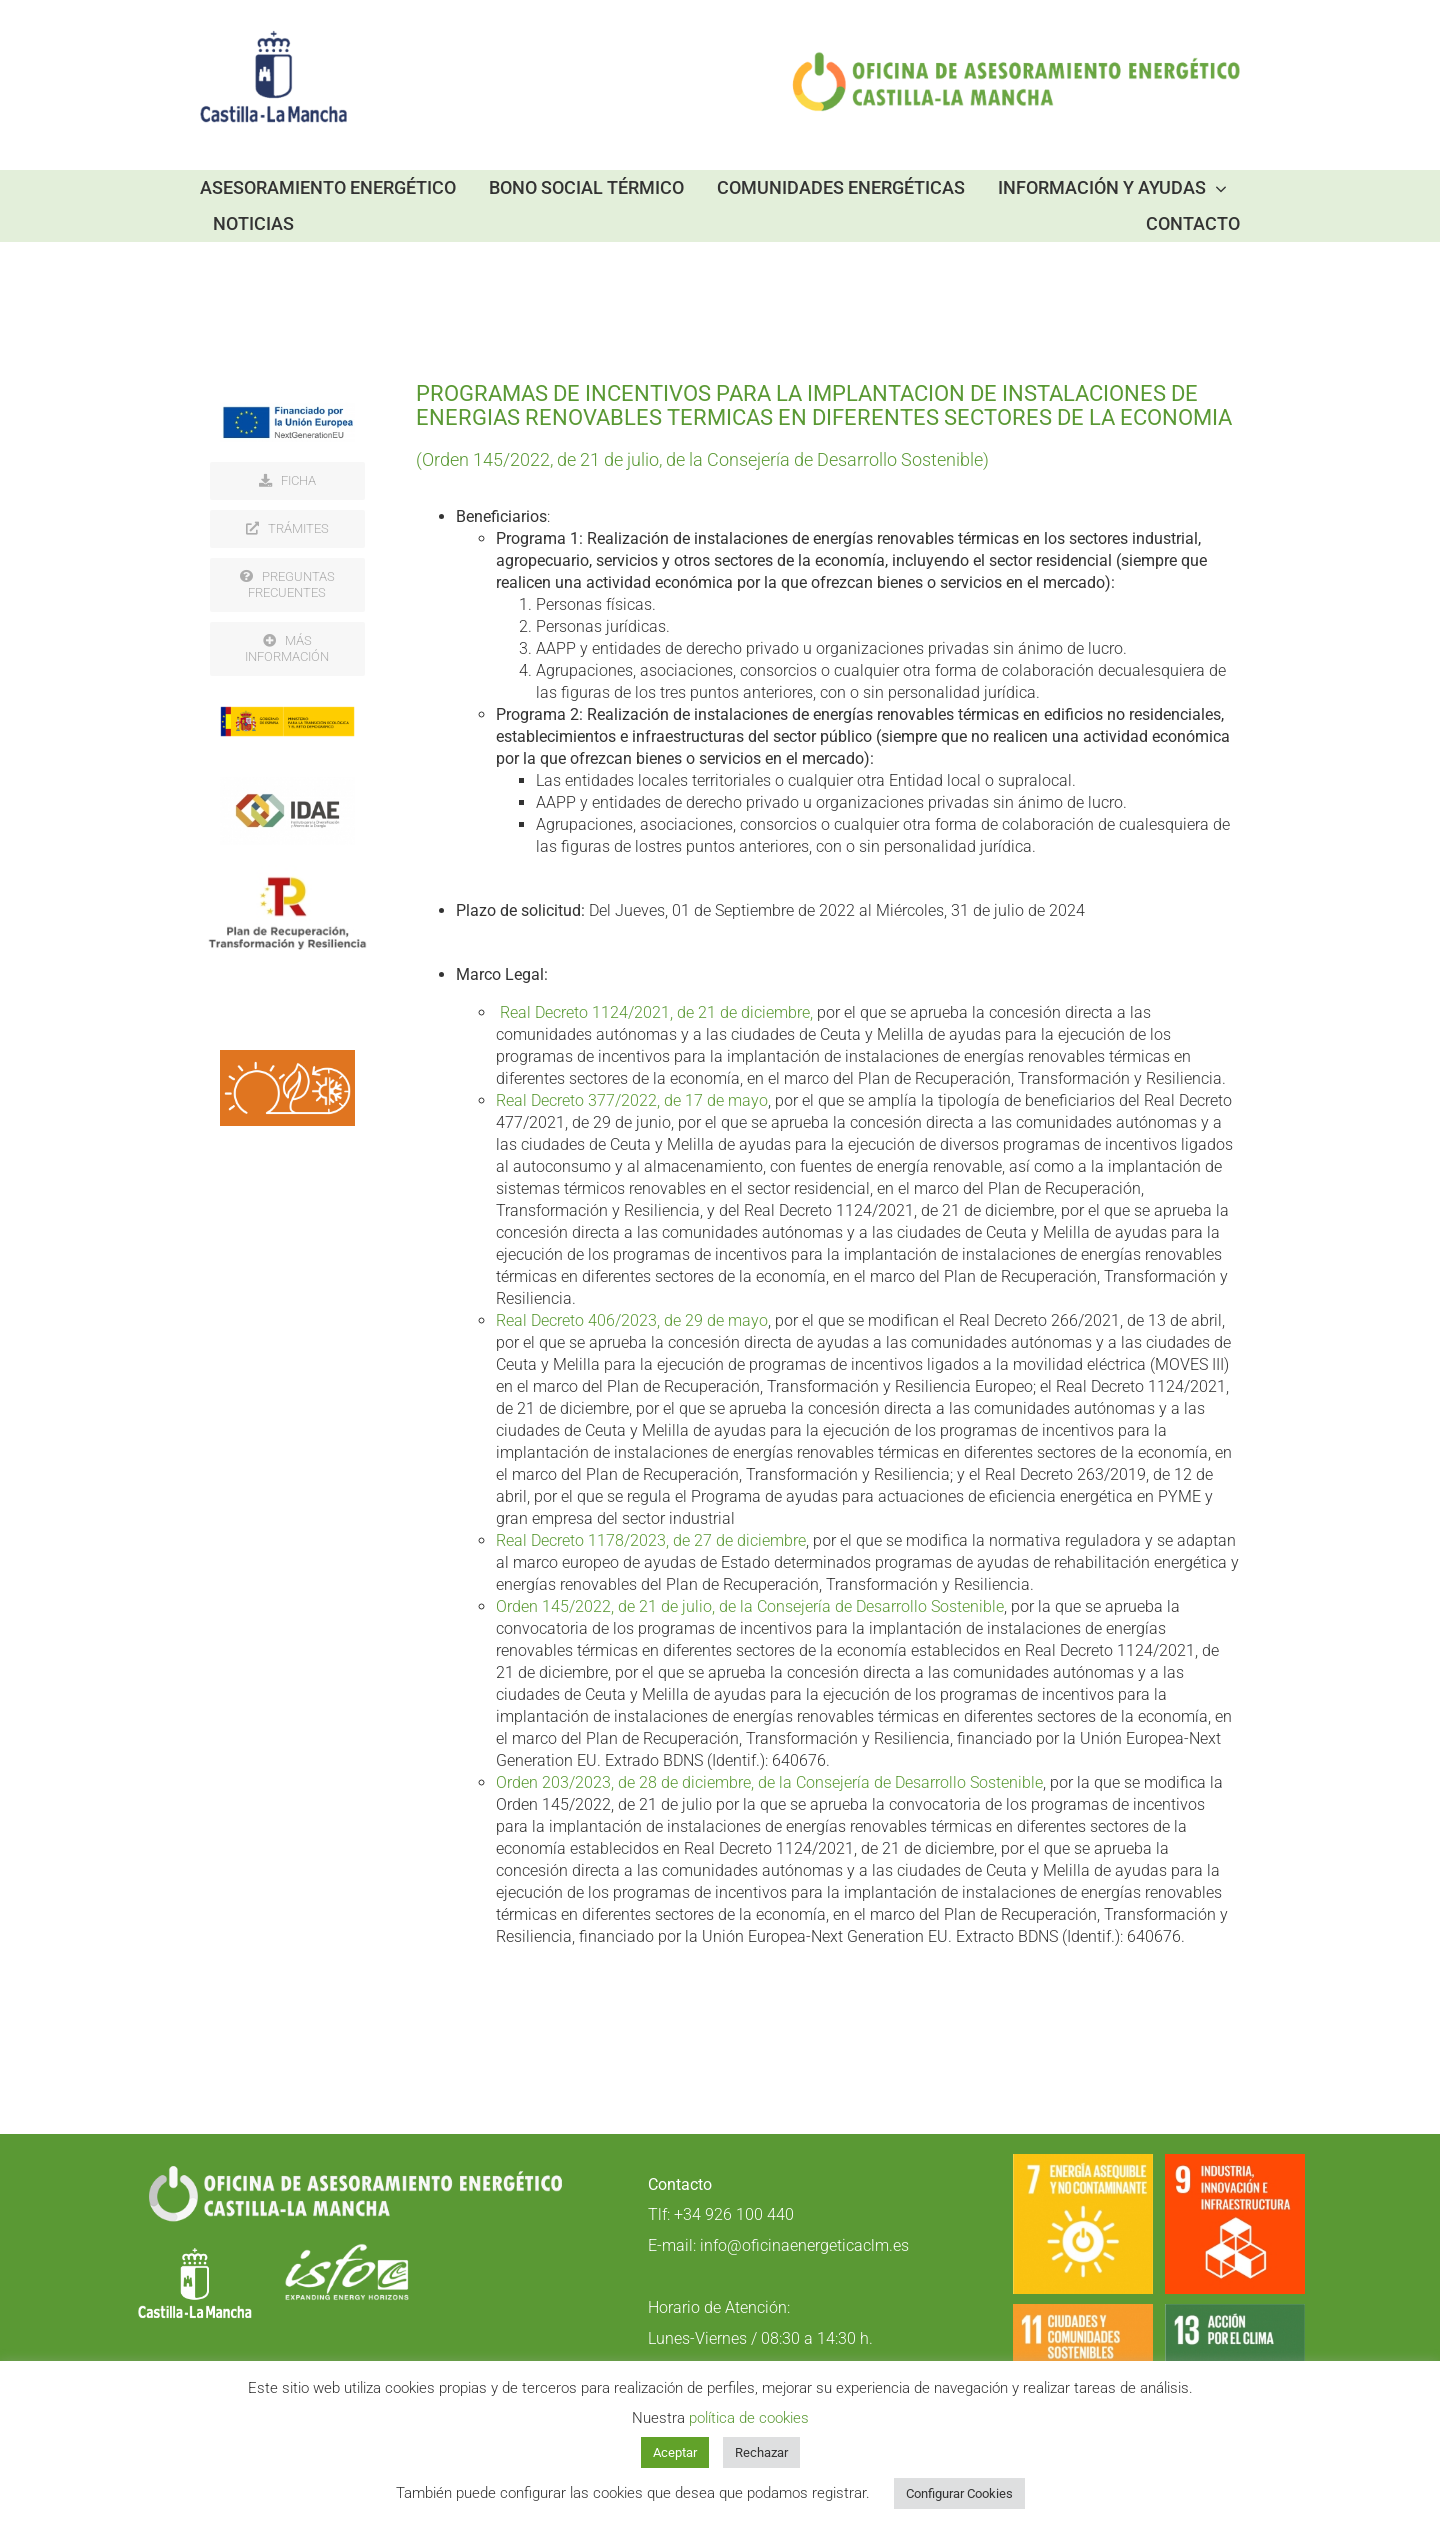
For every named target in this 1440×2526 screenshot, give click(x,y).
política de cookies (749, 2418)
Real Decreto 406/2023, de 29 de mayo (632, 1320)
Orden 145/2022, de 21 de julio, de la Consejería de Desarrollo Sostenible (750, 1606)
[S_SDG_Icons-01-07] (1083, 2162)
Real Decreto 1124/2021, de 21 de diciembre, (656, 1012)
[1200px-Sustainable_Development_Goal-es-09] (1235, 2162)
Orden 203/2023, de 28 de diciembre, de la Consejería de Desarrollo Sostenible (769, 1782)
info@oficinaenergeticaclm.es (804, 2245)
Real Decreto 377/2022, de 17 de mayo (632, 1100)
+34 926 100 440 (734, 2214)
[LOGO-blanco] (195, 2251)
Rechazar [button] (761, 2452)
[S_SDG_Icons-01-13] (1235, 2312)
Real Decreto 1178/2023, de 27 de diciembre (651, 1540)
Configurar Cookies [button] (959, 2493)
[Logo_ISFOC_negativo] (347, 2251)
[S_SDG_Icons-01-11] (1083, 2312)
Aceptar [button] (675, 2452)
